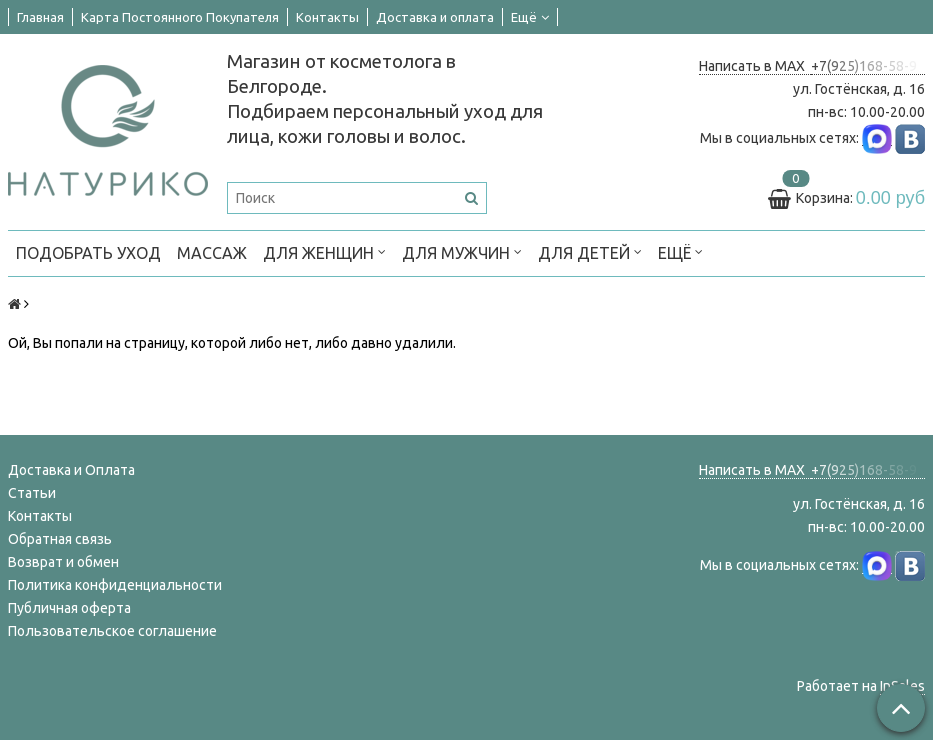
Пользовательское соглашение (112, 631)
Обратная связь (60, 539)
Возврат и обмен (63, 562)
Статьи (32, 493)
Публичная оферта (69, 608)
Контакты (327, 17)
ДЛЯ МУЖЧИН (462, 251)
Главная (40, 17)
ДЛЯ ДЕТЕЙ (590, 251)
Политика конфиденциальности (115, 585)
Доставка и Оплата (71, 470)
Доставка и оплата (435, 17)
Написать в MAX (755, 66)
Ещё (530, 17)
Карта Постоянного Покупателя (180, 17)
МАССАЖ (212, 253)
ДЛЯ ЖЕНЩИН (324, 251)
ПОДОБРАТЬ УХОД (88, 253)
